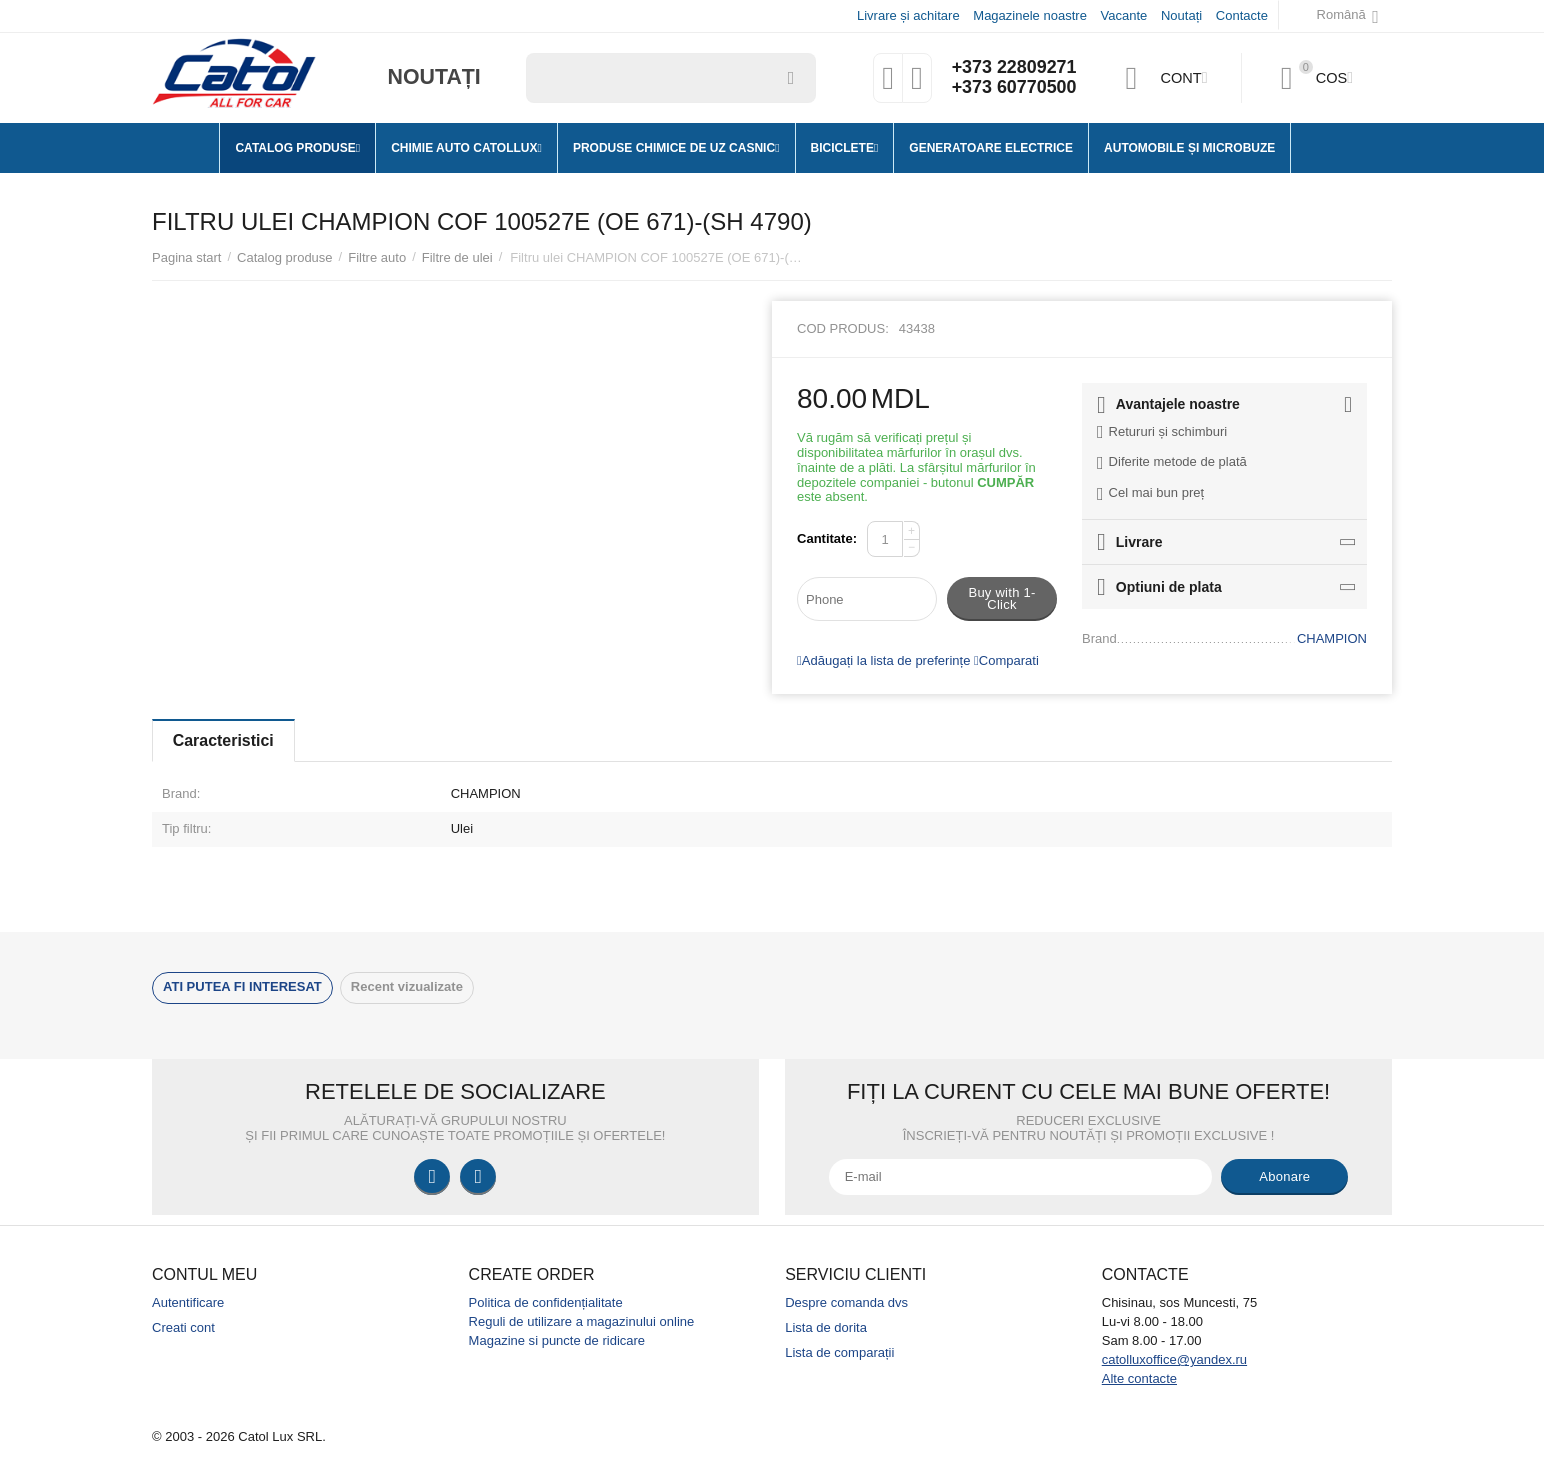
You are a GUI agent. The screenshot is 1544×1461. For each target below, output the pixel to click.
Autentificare (188, 1302)
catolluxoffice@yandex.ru (1174, 1359)
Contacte (1242, 15)
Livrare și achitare (908, 15)
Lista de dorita (826, 1327)
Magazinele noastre (1030, 15)
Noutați (1181, 15)
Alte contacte (1139, 1378)
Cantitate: (827, 538)
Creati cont (183, 1327)
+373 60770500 (1014, 88)
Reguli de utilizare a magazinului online (582, 1321)
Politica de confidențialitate (546, 1302)
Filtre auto (377, 257)
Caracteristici (224, 740)
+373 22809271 (1014, 68)
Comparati (1006, 660)
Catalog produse (285, 257)
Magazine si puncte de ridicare (557, 1340)
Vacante (1124, 15)
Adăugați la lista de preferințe (883, 660)
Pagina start (186, 257)
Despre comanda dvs (846, 1302)
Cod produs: (843, 328)
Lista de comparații (839, 1352)
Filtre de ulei (457, 257)
